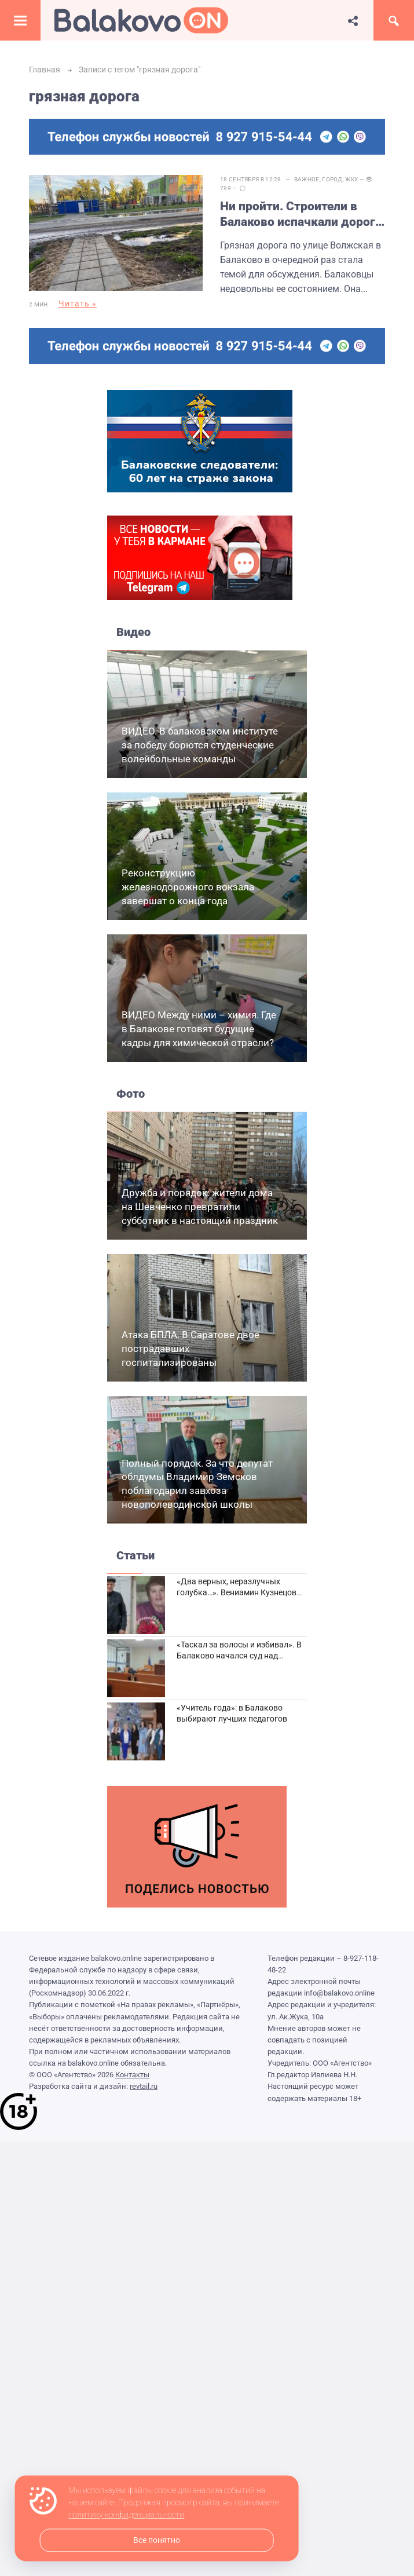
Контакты (132, 2074)
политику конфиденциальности (126, 2515)
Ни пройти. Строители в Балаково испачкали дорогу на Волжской (301, 215)
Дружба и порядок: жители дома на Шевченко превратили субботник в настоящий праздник (200, 1206)
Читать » (77, 303)
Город (332, 179)
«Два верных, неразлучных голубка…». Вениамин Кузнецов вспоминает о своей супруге (236, 1593)
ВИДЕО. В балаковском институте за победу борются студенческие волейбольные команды (200, 745)
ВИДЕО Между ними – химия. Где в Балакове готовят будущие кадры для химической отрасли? (199, 1028)
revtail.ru (143, 2086)
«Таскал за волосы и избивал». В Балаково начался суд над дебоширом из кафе (239, 1656)
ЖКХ (351, 179)
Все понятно (156, 2540)
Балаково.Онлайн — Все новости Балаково (141, 20)
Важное (307, 179)
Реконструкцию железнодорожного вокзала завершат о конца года (188, 887)
